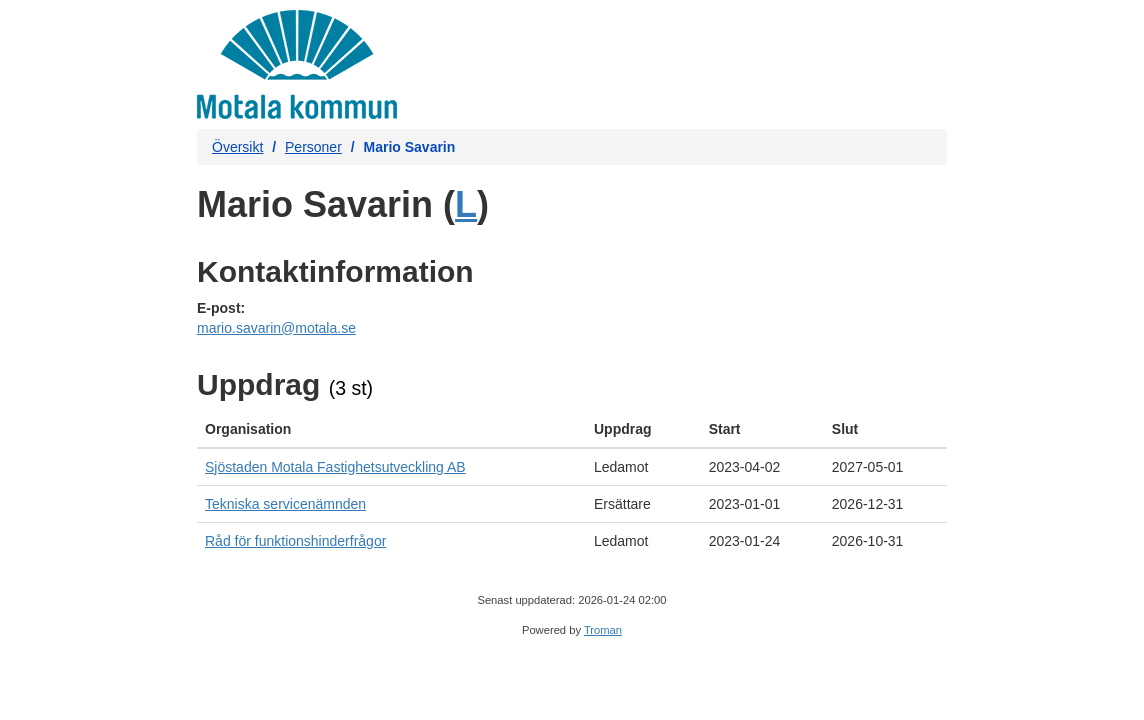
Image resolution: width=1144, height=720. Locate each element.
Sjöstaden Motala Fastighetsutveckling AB (335, 467)
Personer (313, 147)
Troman (603, 630)
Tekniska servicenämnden (285, 504)
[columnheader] (391, 429)
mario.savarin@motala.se (276, 328)
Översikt (237, 147)
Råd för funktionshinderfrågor (295, 541)
